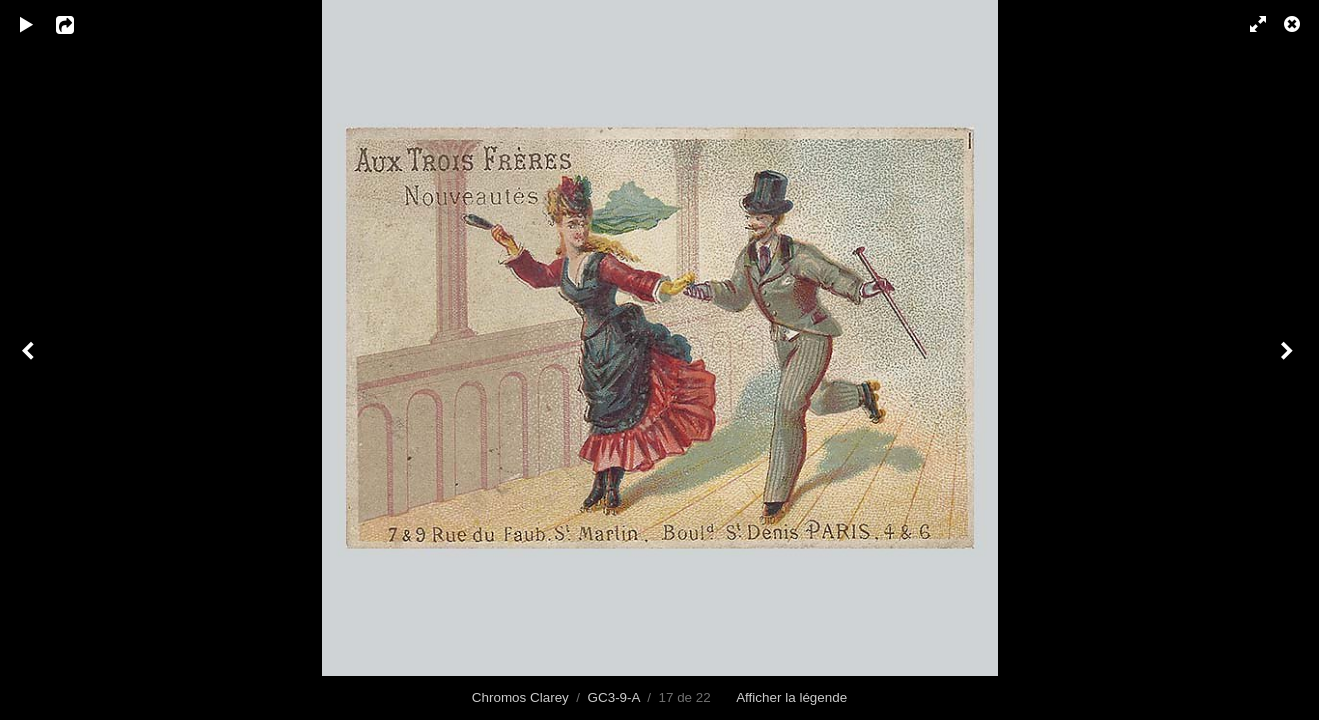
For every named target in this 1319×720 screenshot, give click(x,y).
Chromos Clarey (520, 697)
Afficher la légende (791, 697)
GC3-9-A (614, 697)
